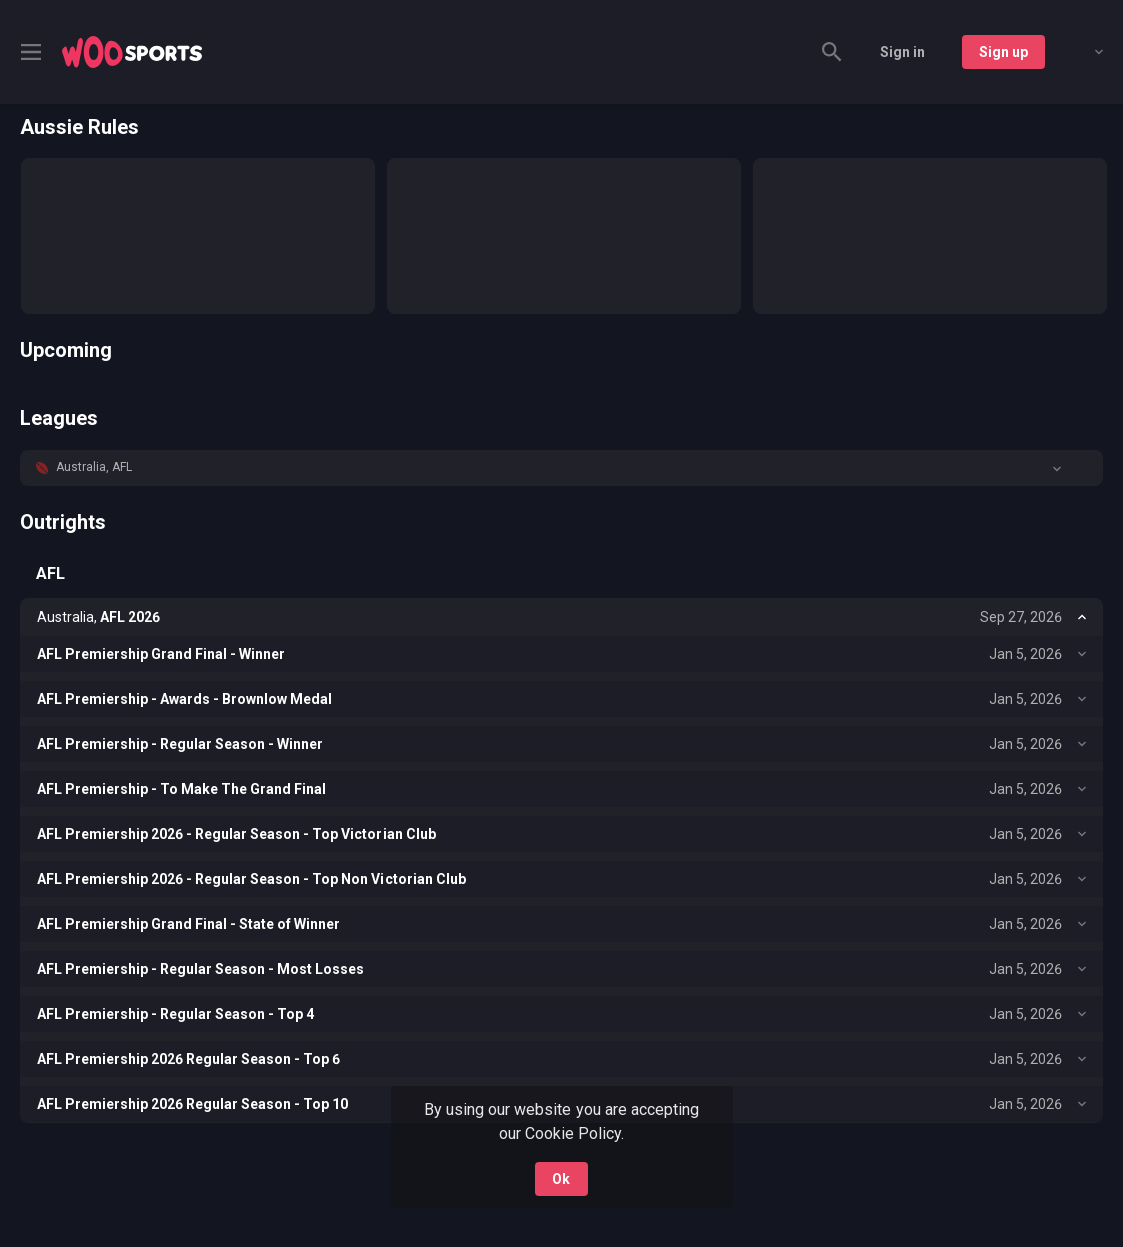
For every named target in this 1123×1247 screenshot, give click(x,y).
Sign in (902, 52)
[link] (132, 52)
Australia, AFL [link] (94, 467)
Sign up (1003, 52)
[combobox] (1084, 52)
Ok (561, 1179)
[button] (561, 468)
